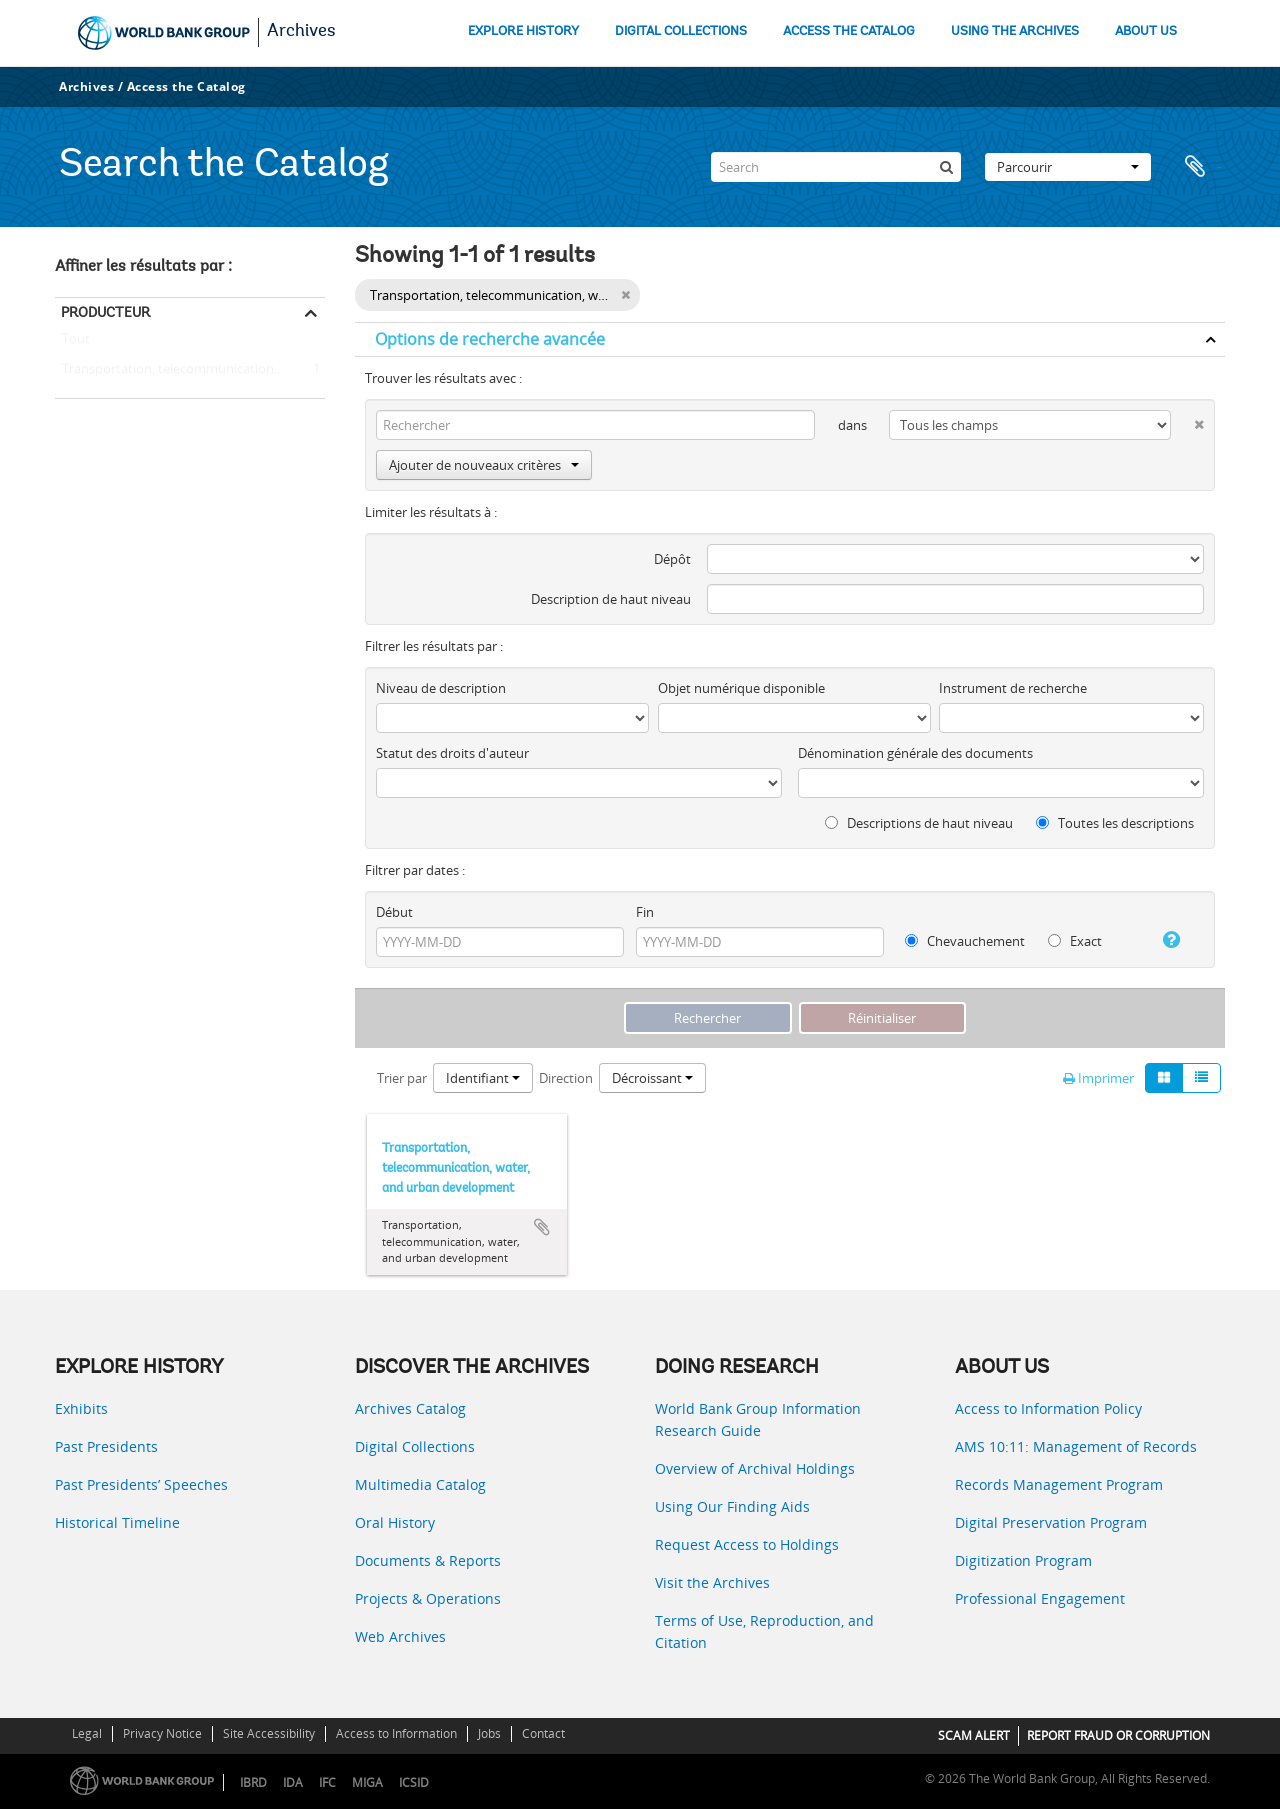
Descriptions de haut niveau (919, 823)
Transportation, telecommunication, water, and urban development (190, 370)
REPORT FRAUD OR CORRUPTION (1118, 1735)
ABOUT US (1146, 31)
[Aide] (1163, 940)
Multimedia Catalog (420, 1484)
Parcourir (1068, 167)
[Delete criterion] (1187, 420)
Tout (76, 343)
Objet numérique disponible (741, 688)
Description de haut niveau (611, 599)
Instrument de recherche (1013, 688)
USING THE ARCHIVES (1015, 31)
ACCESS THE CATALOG (849, 31)
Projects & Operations (428, 1598)
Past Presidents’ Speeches (141, 1484)
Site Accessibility (269, 1733)
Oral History (395, 1522)
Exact (1075, 941)
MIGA (367, 1782)
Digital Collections (415, 1446)
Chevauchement (965, 941)
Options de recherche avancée (490, 339)
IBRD (253, 1782)
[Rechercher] (946, 167)
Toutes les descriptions (1115, 823)
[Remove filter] (625, 295)
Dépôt (672, 559)
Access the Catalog (186, 86)
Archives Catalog (410, 1408)
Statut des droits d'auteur (452, 753)
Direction (566, 1078)
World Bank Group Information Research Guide (758, 1419)
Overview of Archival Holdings (755, 1468)
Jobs (489, 1733)
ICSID (414, 1782)
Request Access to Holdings (747, 1544)
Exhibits (81, 1408)
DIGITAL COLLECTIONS (681, 31)
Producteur (105, 312)
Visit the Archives (712, 1582)
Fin (645, 912)
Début (394, 912)
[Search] (836, 167)
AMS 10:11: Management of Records (1076, 1446)
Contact (543, 1733)
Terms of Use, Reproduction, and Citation (764, 1631)
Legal (87, 1733)
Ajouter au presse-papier (542, 1227)
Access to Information (396, 1733)
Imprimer (1098, 1078)
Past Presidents (106, 1446)
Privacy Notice (162, 1733)
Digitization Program (1023, 1560)
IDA (293, 1782)
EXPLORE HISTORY (523, 31)
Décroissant (652, 1078)
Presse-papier (1200, 167)
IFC (327, 1782)
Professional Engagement (1040, 1598)
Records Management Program (1059, 1484)
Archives (301, 32)
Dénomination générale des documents (915, 753)
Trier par (402, 1078)
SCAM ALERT (974, 1735)
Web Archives (400, 1636)
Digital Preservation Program (1051, 1522)
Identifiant (483, 1078)
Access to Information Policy (1048, 1408)
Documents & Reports (428, 1560)
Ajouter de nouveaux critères (484, 465)
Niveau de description (441, 688)
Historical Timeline (117, 1522)
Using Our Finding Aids (732, 1506)
